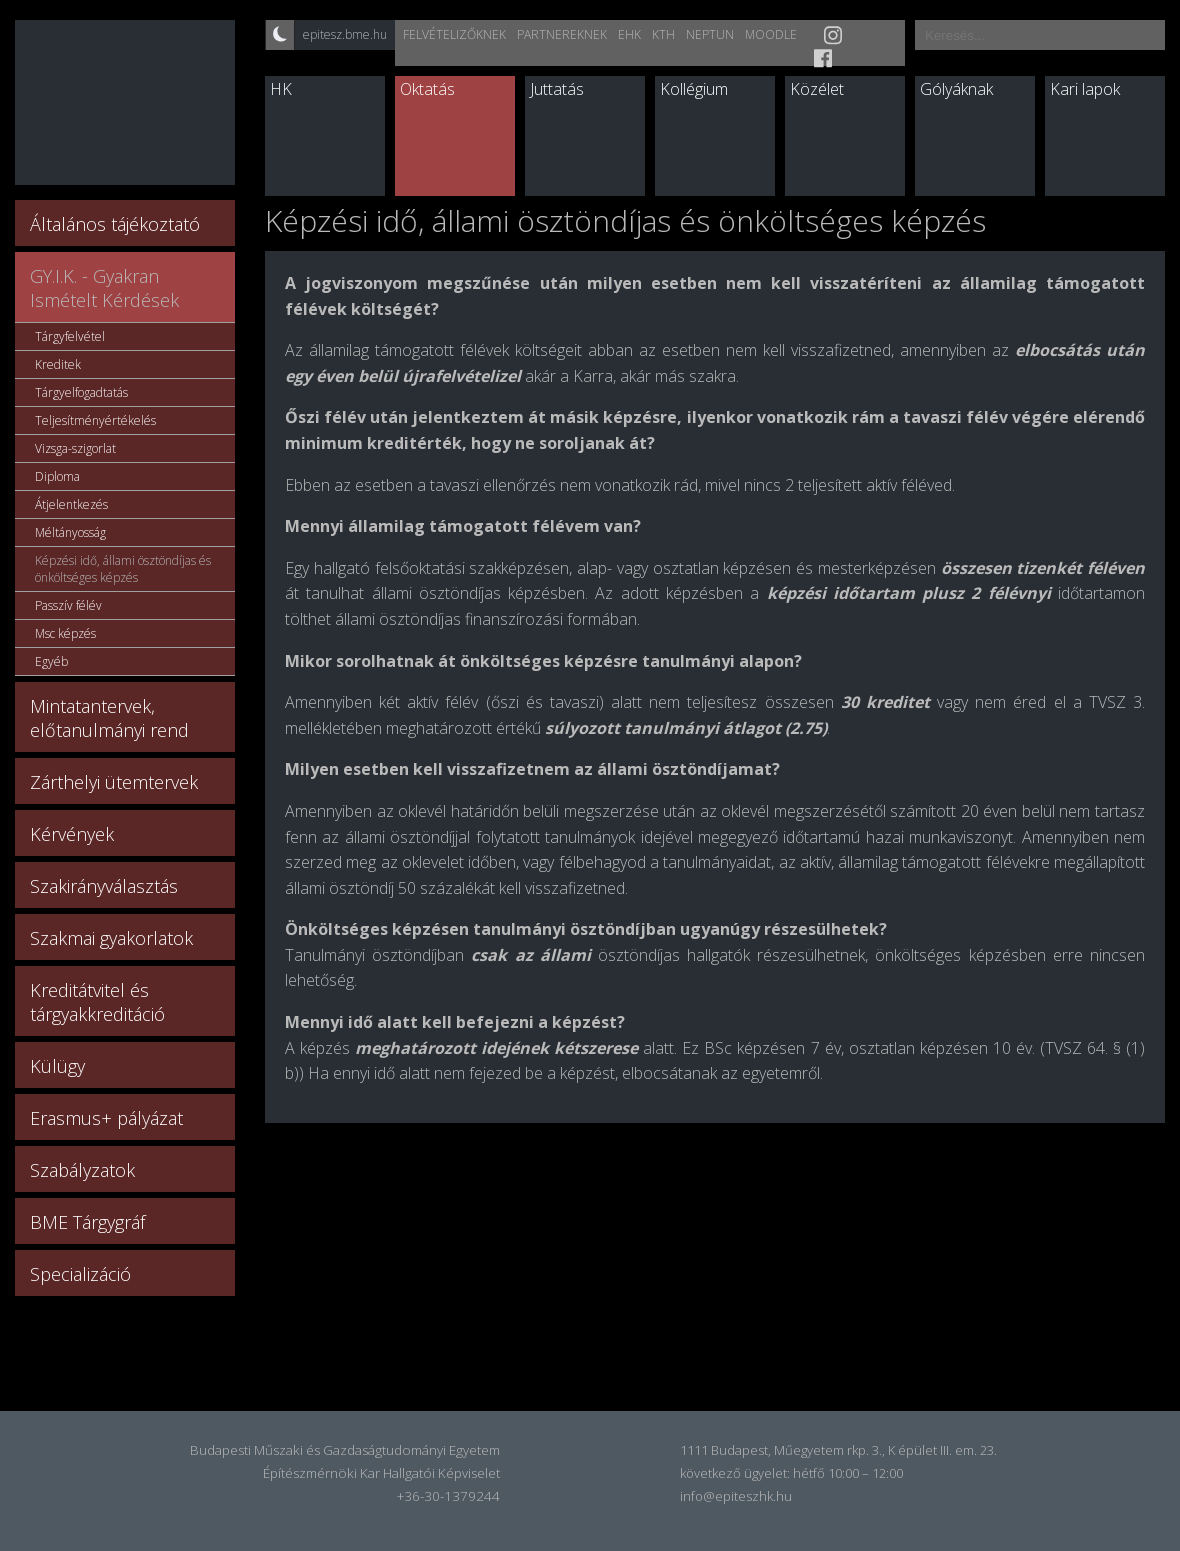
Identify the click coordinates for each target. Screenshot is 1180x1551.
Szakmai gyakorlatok (111, 938)
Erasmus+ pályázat (106, 1118)
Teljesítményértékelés (95, 420)
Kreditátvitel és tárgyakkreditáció (97, 1002)
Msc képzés (65, 633)
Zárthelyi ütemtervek (114, 782)
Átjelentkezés (71, 504)
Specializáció (80, 1274)
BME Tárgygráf (87, 1222)
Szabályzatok (82, 1170)
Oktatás (427, 89)
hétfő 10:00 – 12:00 (848, 1473)
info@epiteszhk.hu (736, 1496)
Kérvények (72, 834)
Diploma (57, 476)
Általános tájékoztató (115, 224)
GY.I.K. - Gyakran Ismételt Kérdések (104, 288)
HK (281, 89)
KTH (663, 34)
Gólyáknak (956, 89)
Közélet (817, 89)
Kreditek (58, 364)
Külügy (57, 1066)
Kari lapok (1085, 89)
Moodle (771, 34)
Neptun (710, 34)
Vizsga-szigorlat (75, 448)
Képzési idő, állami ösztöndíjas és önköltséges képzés (123, 569)
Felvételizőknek (454, 34)
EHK (629, 34)
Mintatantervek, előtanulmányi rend (109, 718)
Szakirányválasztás (104, 886)
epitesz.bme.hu (345, 34)
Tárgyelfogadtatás (81, 392)
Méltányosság (70, 532)
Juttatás (557, 89)
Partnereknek (562, 34)
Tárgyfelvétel (70, 336)
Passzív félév (68, 605)
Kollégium (694, 89)
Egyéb (51, 661)
